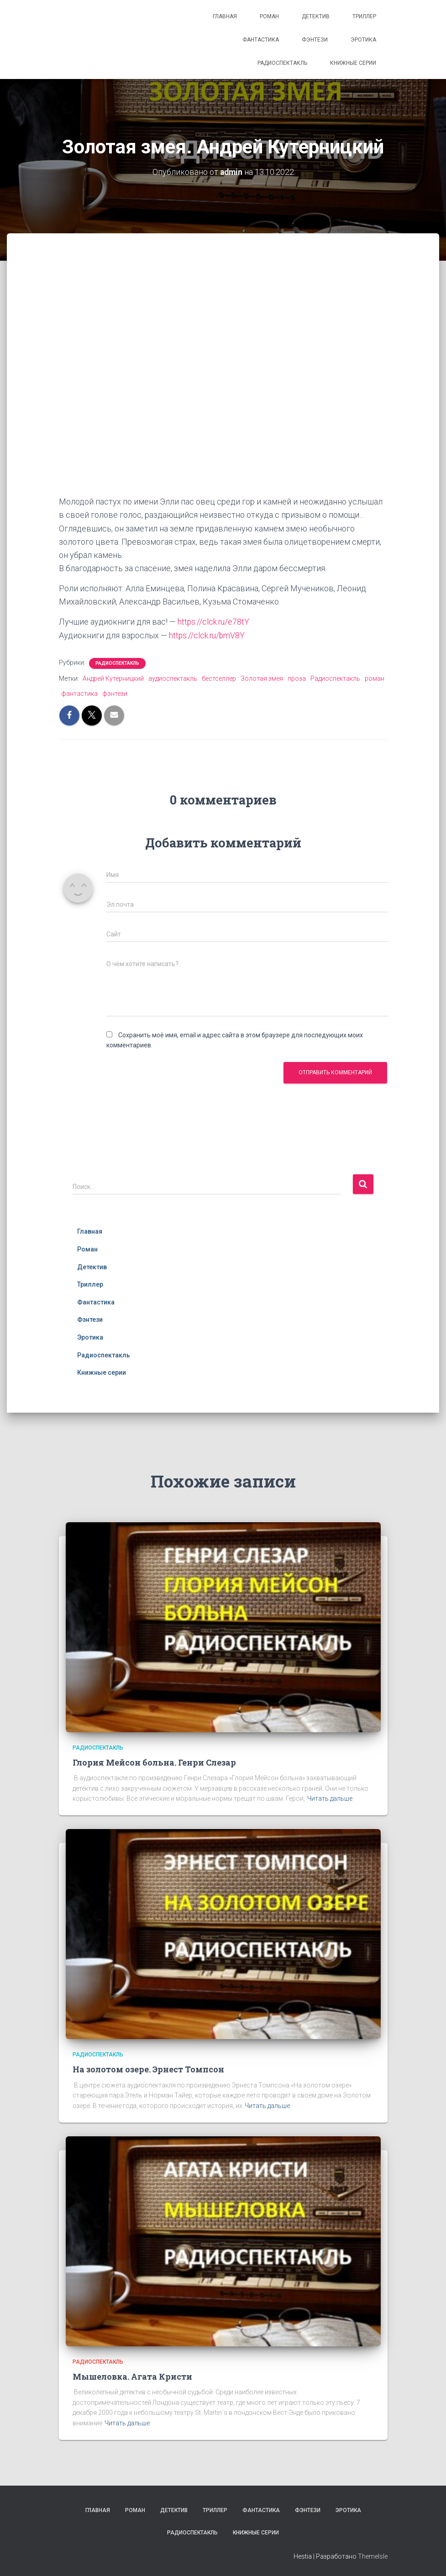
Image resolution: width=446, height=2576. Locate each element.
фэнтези (114, 693)
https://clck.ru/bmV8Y (207, 635)
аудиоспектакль (172, 678)
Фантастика (260, 40)
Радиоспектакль (282, 63)
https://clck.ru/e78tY (214, 621)
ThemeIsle (373, 2556)
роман (374, 678)
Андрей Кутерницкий (113, 678)
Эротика (363, 40)
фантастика (79, 693)
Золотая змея (262, 678)
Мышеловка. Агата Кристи (132, 2376)
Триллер (364, 16)
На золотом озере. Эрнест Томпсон (148, 2069)
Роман (269, 16)
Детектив (316, 16)
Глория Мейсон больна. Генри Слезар (154, 1761)
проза (297, 678)
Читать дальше (329, 1798)
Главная (225, 16)
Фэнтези (315, 40)
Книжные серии (353, 63)
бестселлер (219, 678)
